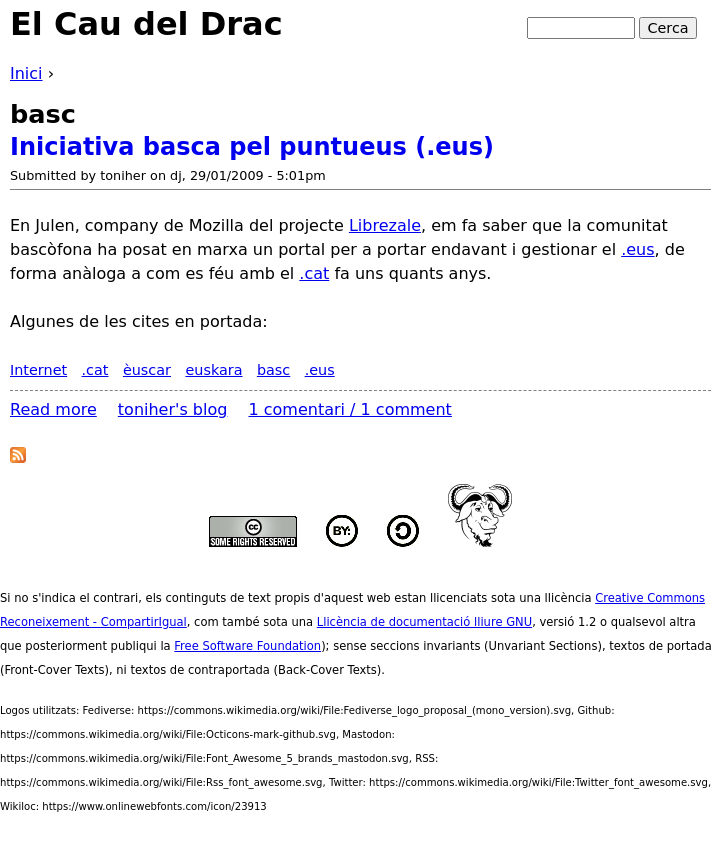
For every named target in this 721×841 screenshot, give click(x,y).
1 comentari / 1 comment (350, 409)
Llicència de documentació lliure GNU (424, 622)
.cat (314, 273)
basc (273, 370)
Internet (38, 370)
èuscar (147, 370)
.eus (637, 249)
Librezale (385, 225)
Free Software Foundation (247, 646)
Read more (53, 409)
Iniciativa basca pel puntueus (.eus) (252, 147)
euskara (213, 370)
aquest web (357, 598)
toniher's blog (173, 409)
